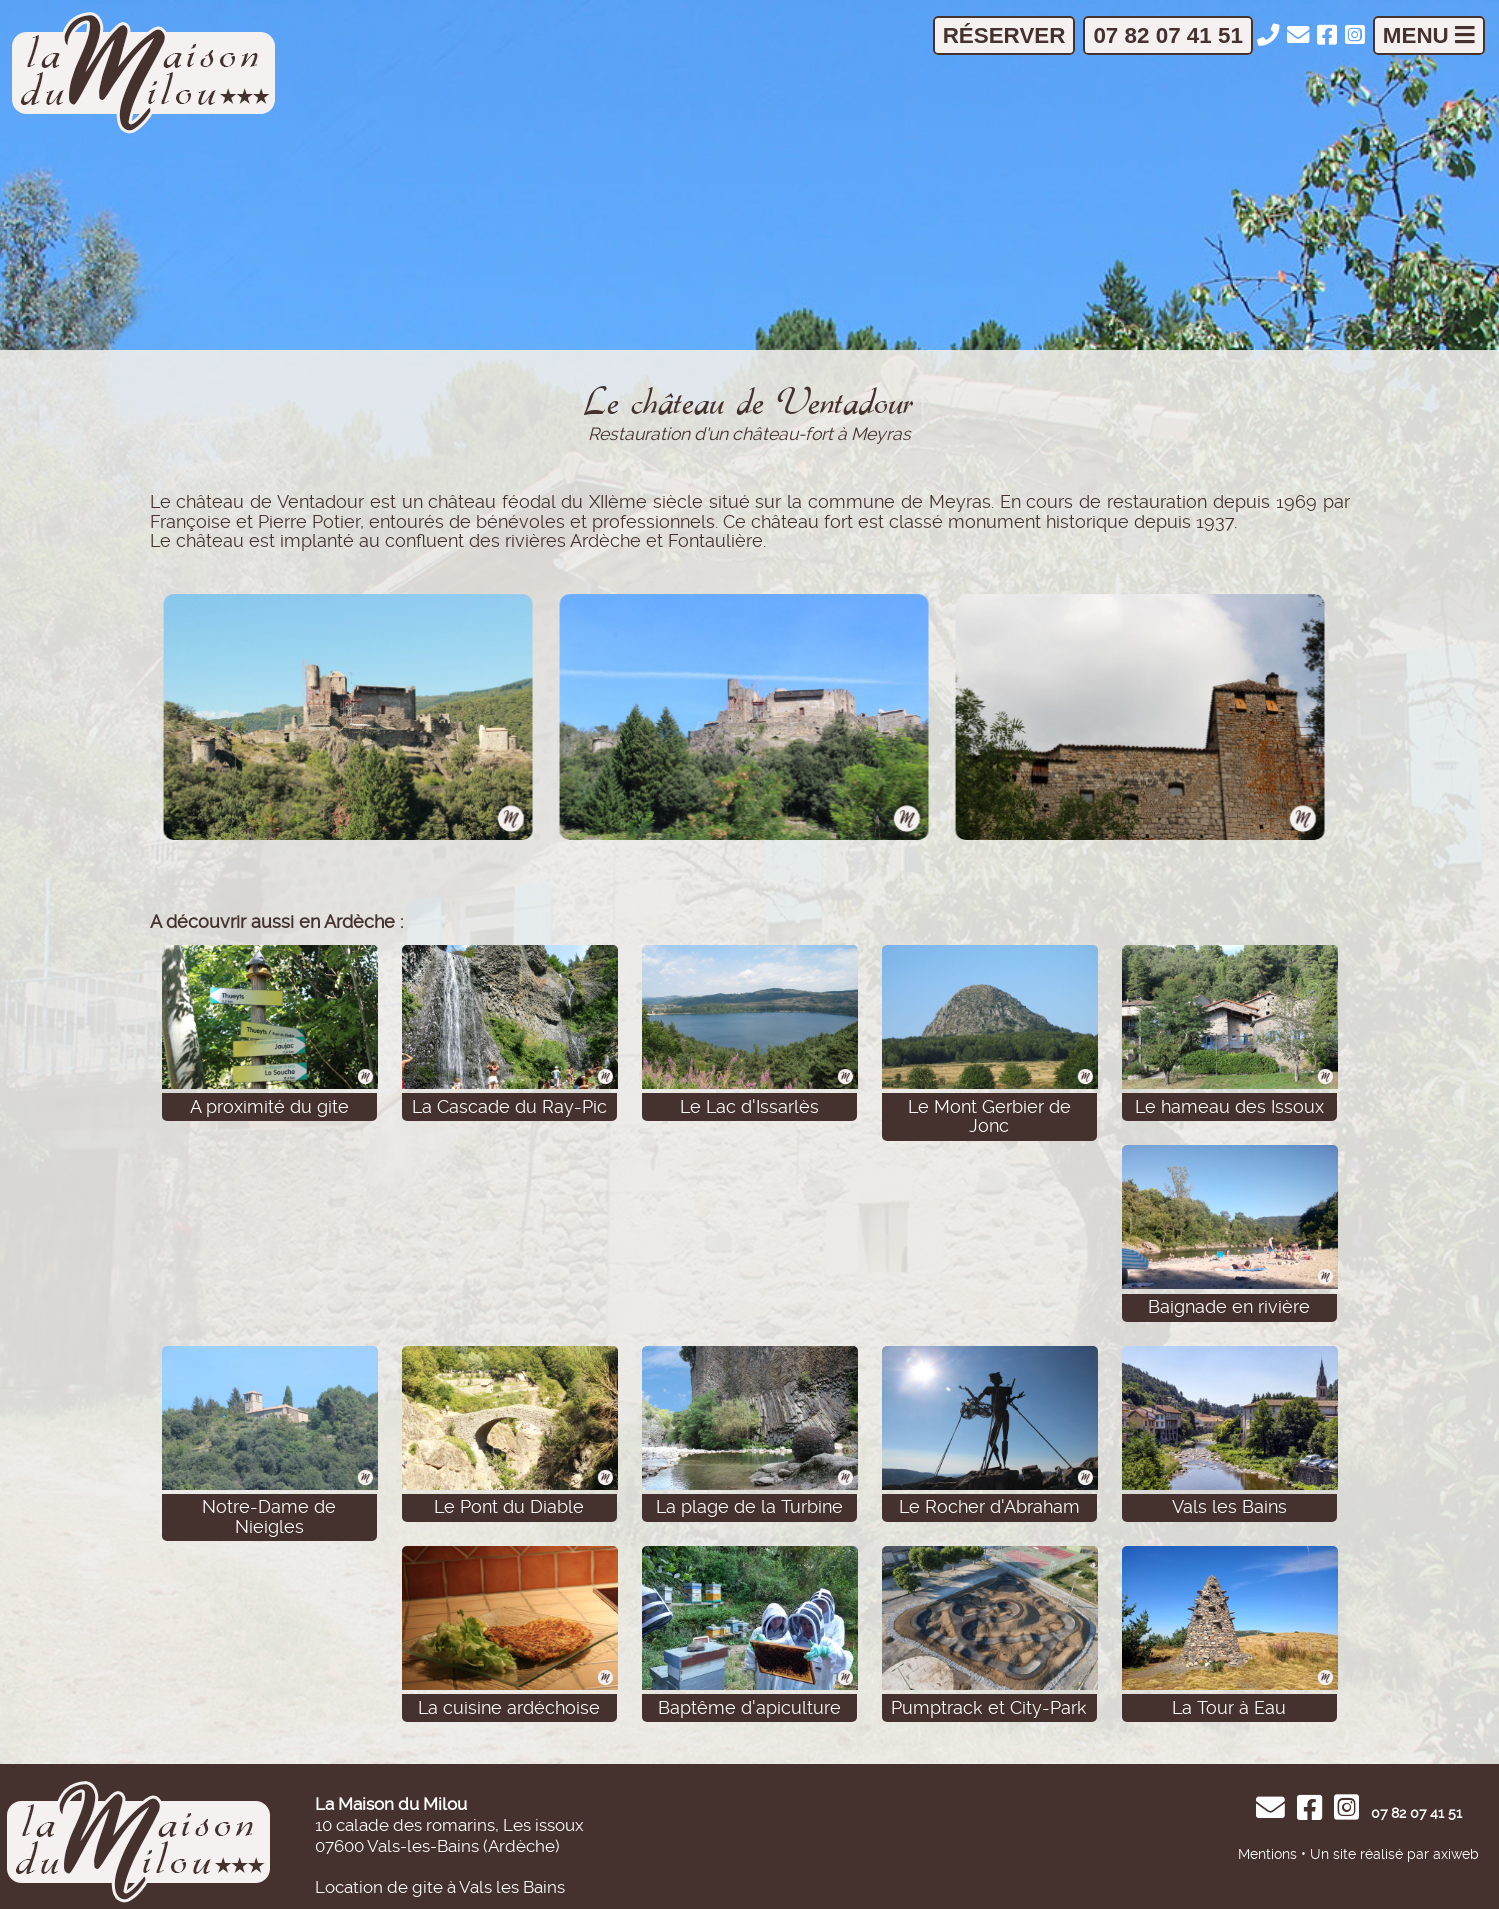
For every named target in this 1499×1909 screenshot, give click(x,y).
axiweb (1456, 1854)
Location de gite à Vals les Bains (440, 1887)
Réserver (1004, 35)
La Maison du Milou (391, 1804)
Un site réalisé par (1369, 1854)
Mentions (1267, 1854)
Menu (1429, 35)
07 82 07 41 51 (1167, 35)
